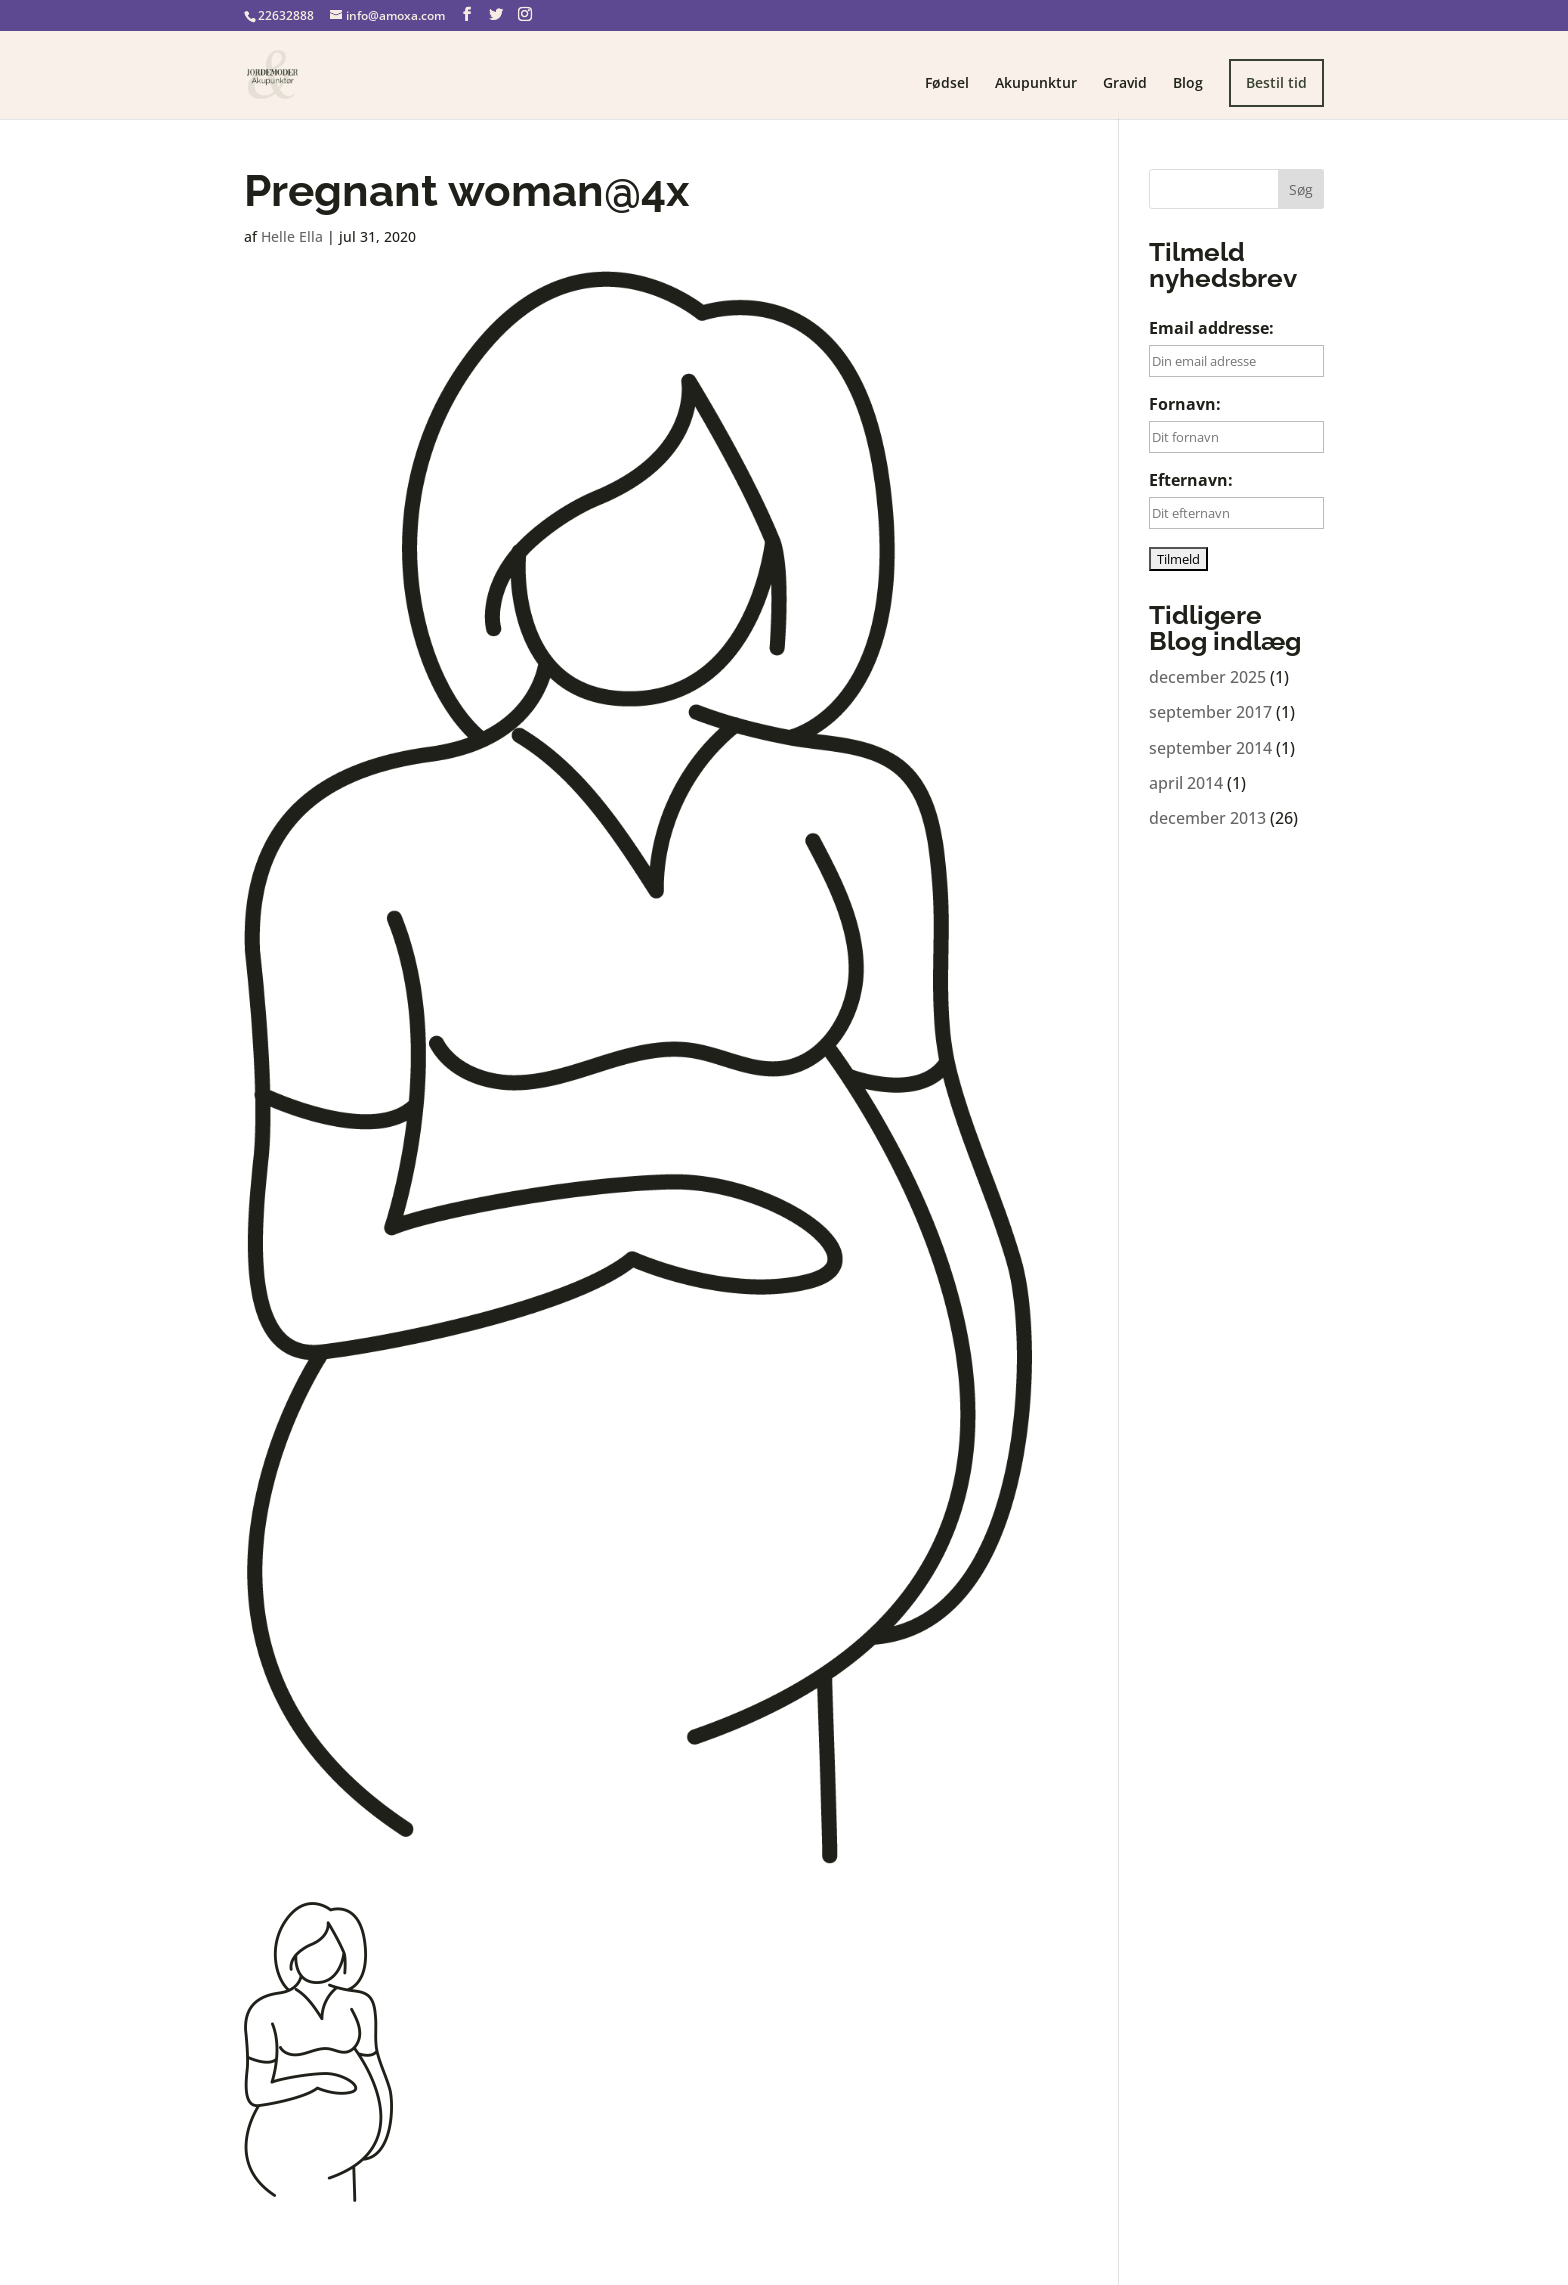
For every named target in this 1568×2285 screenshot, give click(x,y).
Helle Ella (292, 236)
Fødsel (947, 84)
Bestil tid (1276, 82)
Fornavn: (1185, 404)
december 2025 (1207, 677)
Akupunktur (1036, 84)
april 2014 (1186, 783)
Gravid (1125, 84)
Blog (1188, 84)
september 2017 (1210, 712)
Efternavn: (1191, 480)
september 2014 (1210, 748)
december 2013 (1207, 818)
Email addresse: (1211, 328)
